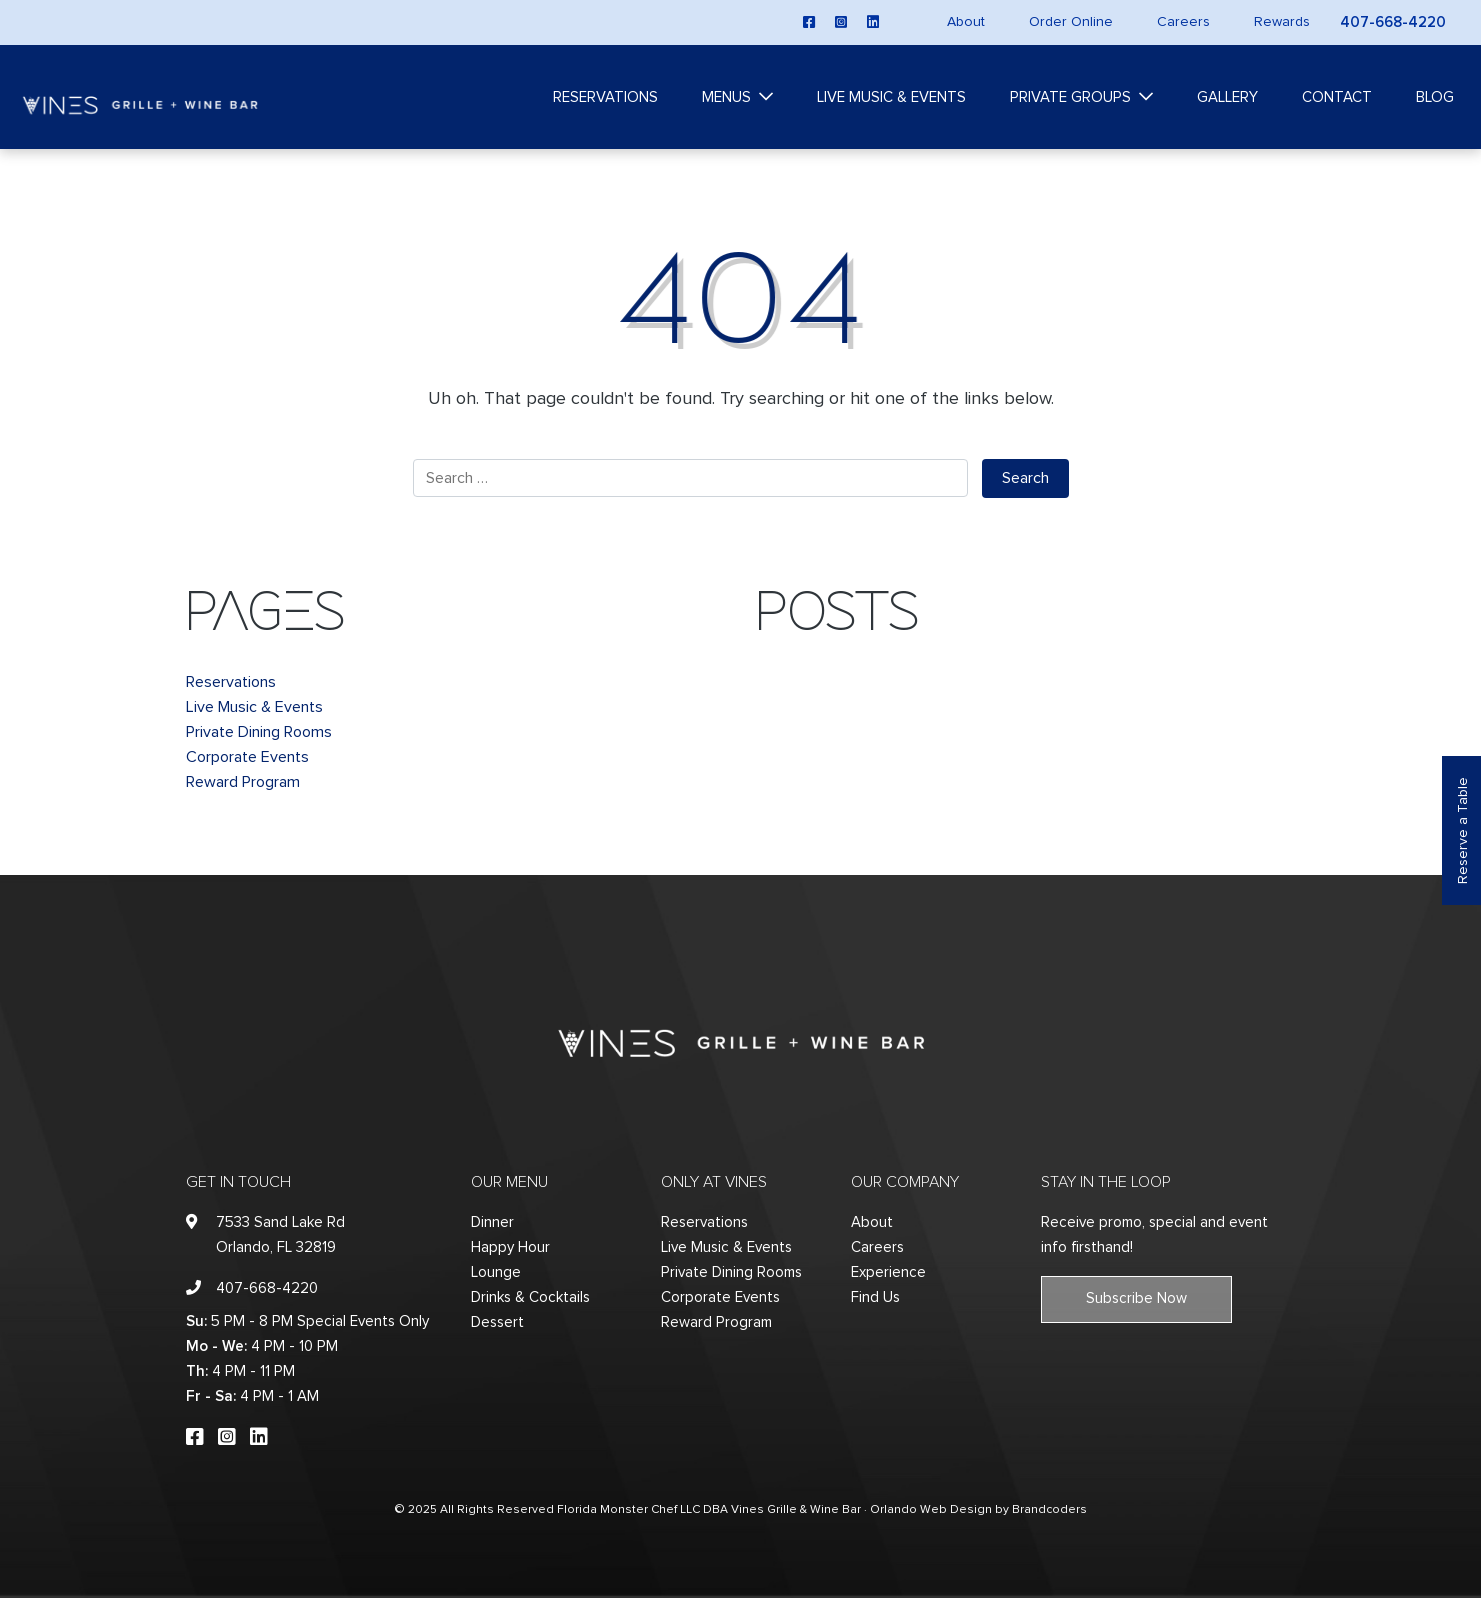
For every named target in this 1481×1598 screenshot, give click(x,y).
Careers (1183, 22)
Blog (1435, 97)
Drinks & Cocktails (530, 1297)
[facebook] (809, 22)
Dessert (497, 1322)
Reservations (605, 97)
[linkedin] (873, 22)
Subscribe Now (1136, 1298)
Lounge (496, 1272)
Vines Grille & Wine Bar (796, 1510)
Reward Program (243, 782)
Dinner (492, 1222)
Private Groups (1070, 97)
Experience (888, 1272)
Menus (726, 97)
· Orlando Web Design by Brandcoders (975, 1510)
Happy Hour (510, 1247)
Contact (1337, 97)
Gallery (1227, 97)
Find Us (875, 1297)
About (966, 22)
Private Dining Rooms (259, 732)
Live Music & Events (891, 97)
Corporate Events (247, 757)
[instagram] (841, 22)
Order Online (1071, 22)
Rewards (1282, 22)
